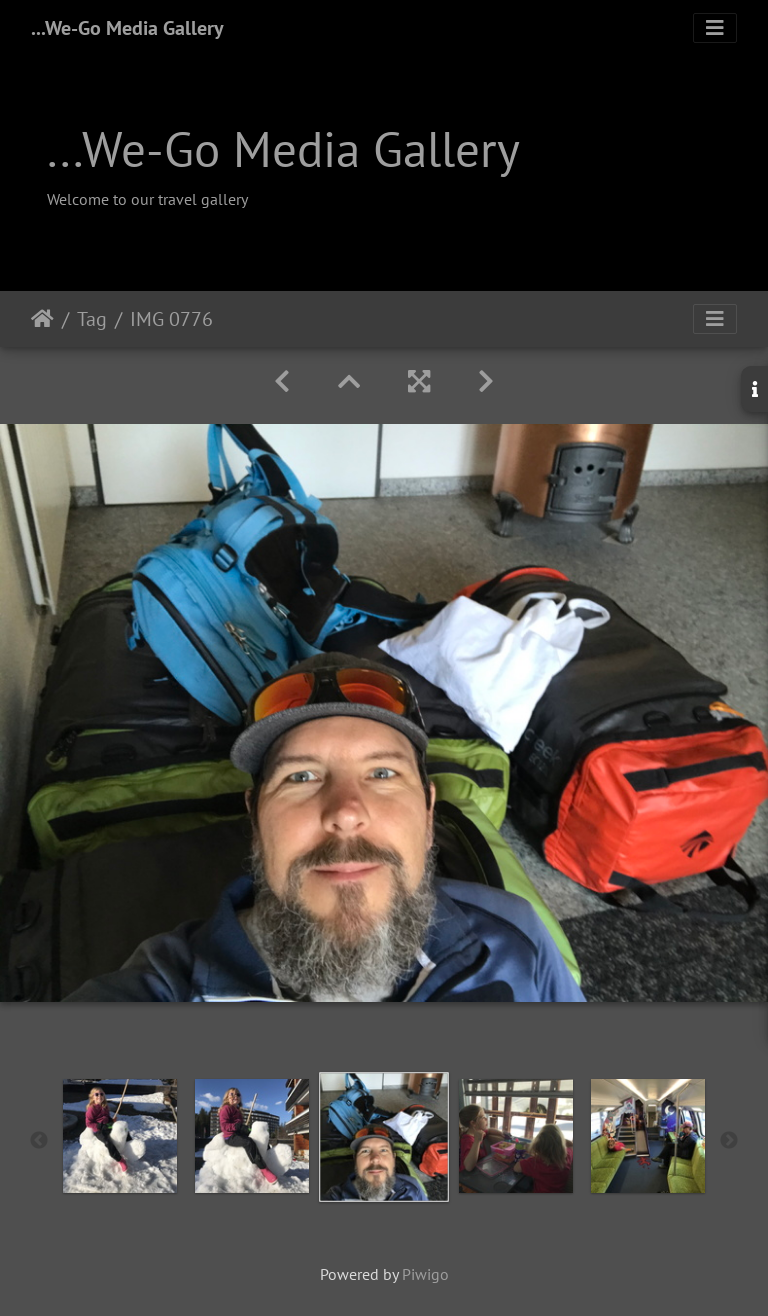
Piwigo (425, 1274)
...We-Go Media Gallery (127, 28)
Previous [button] (39, 1141)
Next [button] (729, 1141)
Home (42, 319)
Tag (92, 319)
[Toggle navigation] (715, 28)
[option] (120, 1136)
